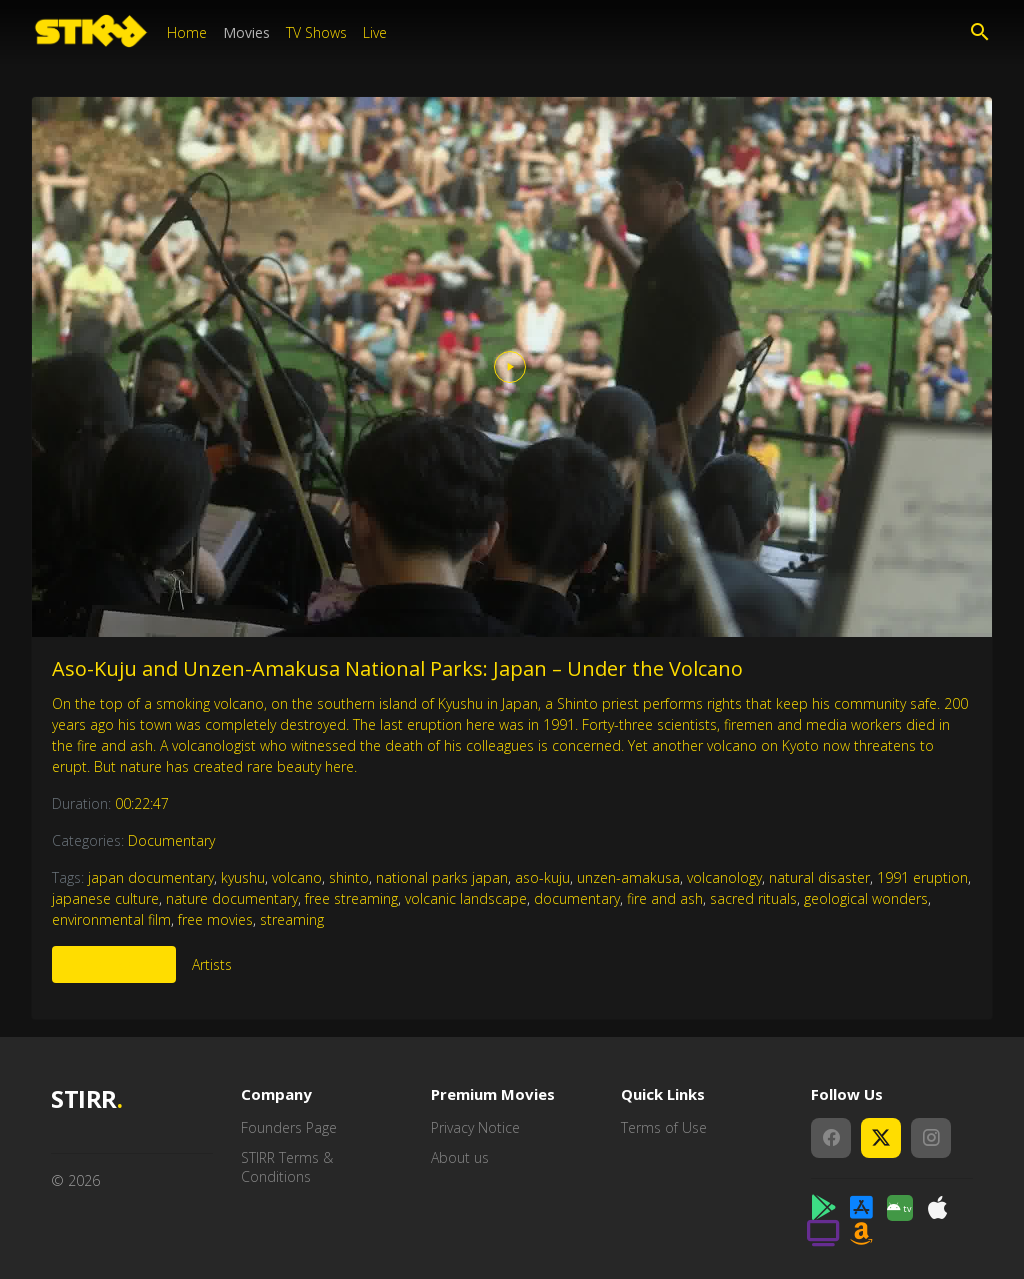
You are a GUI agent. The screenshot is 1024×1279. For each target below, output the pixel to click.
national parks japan (442, 877)
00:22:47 (142, 803)
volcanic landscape (466, 898)
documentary (577, 898)
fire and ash (665, 898)
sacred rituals (753, 898)
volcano (297, 877)
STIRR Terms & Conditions (287, 1167)
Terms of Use (664, 1127)
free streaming (351, 898)
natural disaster (819, 877)
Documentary (171, 840)
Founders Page (289, 1127)
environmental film (111, 919)
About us (460, 1157)
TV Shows (316, 32)
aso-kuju (542, 877)
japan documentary (151, 877)
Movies (246, 32)
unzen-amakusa (628, 877)
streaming (292, 919)
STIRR (86, 1099)
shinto (349, 877)
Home (187, 32)
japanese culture (105, 898)
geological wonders (866, 898)
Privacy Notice (475, 1127)
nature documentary (232, 898)
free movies (215, 919)
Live (375, 32)
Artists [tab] (212, 964)
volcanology (724, 877)
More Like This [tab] (114, 964)
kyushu (243, 877)
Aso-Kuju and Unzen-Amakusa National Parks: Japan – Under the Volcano (397, 668)
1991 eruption (922, 877)
